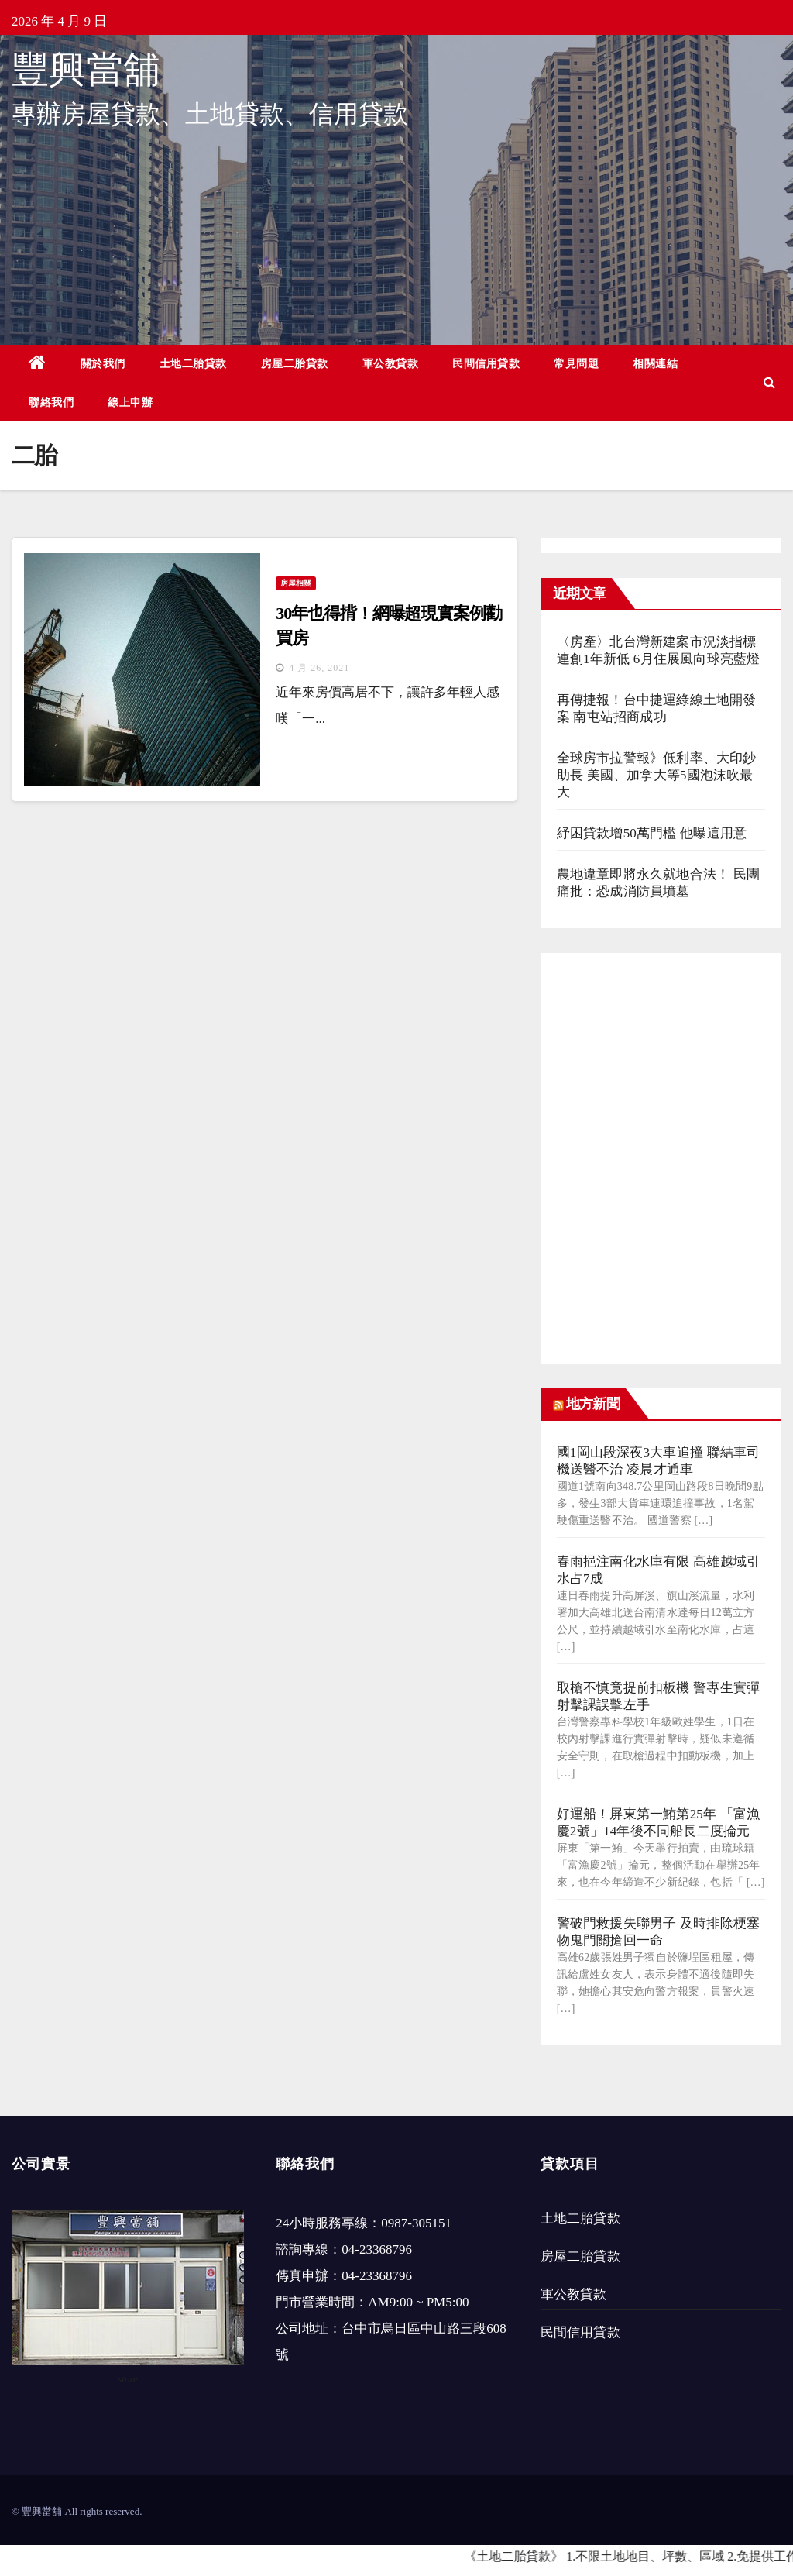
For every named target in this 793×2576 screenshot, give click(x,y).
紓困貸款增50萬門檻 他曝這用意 (652, 833)
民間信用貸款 (486, 363)
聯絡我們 (51, 402)
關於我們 (103, 363)
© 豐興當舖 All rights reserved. (77, 2511)
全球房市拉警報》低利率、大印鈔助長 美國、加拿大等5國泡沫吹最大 (657, 775)
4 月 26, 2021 (319, 667)
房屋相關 (295, 583)
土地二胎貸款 (193, 363)
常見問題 (576, 363)
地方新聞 (592, 1404)
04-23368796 (377, 2249)
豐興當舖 (86, 69)
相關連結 (655, 363)
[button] (769, 382)
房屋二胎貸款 (294, 363)
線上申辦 (130, 402)
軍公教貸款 (390, 363)
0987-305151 (416, 2223)
